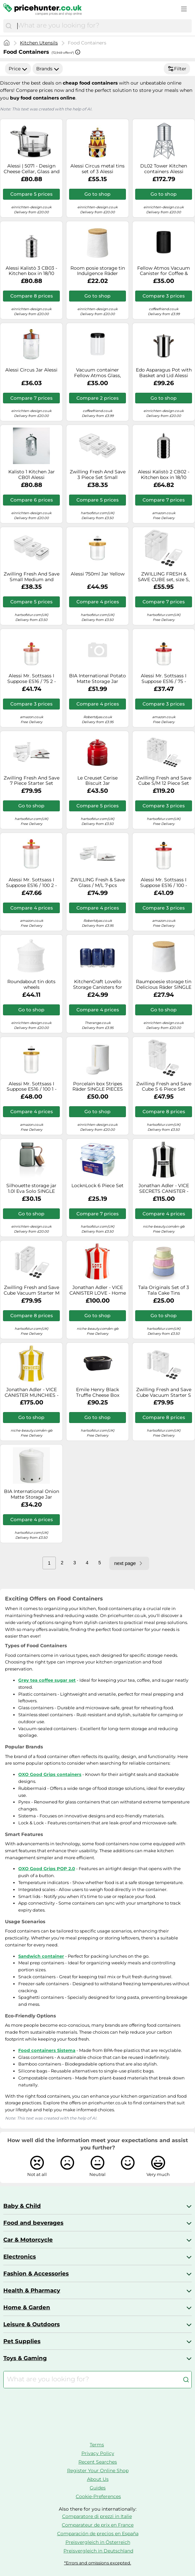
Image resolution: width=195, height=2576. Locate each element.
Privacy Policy (97, 2453)
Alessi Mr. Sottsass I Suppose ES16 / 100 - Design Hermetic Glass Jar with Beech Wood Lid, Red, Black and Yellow (163, 882)
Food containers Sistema (46, 2050)
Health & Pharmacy (31, 2290)
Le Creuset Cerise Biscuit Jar (97, 780)
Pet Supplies (22, 2341)
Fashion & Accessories (36, 2273)
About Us (98, 2479)
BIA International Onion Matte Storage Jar (31, 1494)
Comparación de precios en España (98, 2534)
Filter (176, 68)
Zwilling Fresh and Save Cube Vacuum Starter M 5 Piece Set (31, 1290)
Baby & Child (22, 2206)
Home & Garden (26, 2307)
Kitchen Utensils (39, 43)
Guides (98, 2488)
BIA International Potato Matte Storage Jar (97, 678)
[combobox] (103, 26)
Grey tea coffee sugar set (47, 1680)
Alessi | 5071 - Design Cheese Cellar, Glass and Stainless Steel (31, 168)
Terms (97, 2445)
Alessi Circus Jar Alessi (31, 370)
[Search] (8, 26)
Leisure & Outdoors (31, 2324)
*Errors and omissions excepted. (97, 2562)
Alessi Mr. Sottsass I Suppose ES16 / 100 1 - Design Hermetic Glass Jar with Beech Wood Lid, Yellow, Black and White (31, 1086)
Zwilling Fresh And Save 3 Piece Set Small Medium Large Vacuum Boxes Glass (98, 474)
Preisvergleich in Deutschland (98, 2551)
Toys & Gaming (25, 2358)
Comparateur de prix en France (98, 2525)
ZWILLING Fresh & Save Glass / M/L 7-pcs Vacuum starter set (97, 882)
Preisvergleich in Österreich (97, 2542)
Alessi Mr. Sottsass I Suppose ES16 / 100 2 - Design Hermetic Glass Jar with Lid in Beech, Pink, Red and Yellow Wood (31, 882)
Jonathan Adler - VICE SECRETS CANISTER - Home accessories (164, 1188)
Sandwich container (41, 1956)
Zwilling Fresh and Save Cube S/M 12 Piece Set (163, 780)
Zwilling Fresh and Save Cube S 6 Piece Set (163, 1086)
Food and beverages (33, 2222)
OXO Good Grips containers (49, 1774)
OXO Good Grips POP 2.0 (46, 1868)
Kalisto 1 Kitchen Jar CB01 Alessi (31, 474)
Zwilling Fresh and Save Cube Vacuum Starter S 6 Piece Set (163, 1392)
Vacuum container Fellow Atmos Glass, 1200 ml (97, 372)
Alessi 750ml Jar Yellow (98, 574)
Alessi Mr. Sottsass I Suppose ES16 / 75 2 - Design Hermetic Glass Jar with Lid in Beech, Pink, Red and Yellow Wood (31, 678)
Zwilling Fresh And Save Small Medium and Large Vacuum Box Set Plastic (31, 576)
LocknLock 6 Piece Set (97, 1185)
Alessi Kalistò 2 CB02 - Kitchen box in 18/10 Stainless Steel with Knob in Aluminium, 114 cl (164, 474)
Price (18, 68)
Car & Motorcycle (28, 2239)
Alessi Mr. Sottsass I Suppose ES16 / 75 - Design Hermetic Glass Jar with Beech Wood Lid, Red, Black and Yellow (163, 678)
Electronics (19, 2256)
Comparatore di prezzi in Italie (97, 2516)
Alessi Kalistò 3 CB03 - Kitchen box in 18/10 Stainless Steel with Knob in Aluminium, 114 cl (31, 271)
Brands (47, 68)
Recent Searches (97, 2462)
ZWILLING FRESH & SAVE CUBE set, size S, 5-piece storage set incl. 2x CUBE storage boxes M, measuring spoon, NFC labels (164, 576)
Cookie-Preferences (98, 2496)
